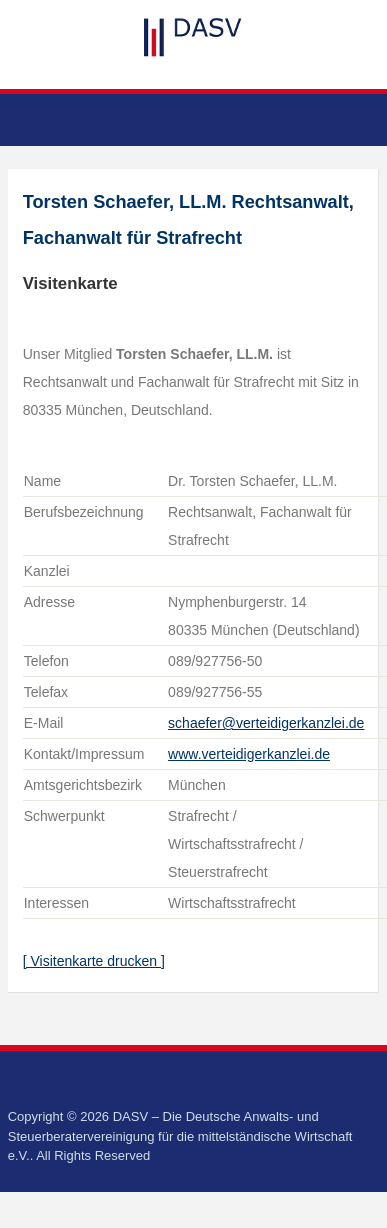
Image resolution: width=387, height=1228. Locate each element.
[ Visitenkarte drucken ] (94, 961)
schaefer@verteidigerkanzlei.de (266, 723)
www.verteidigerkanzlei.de (249, 754)
